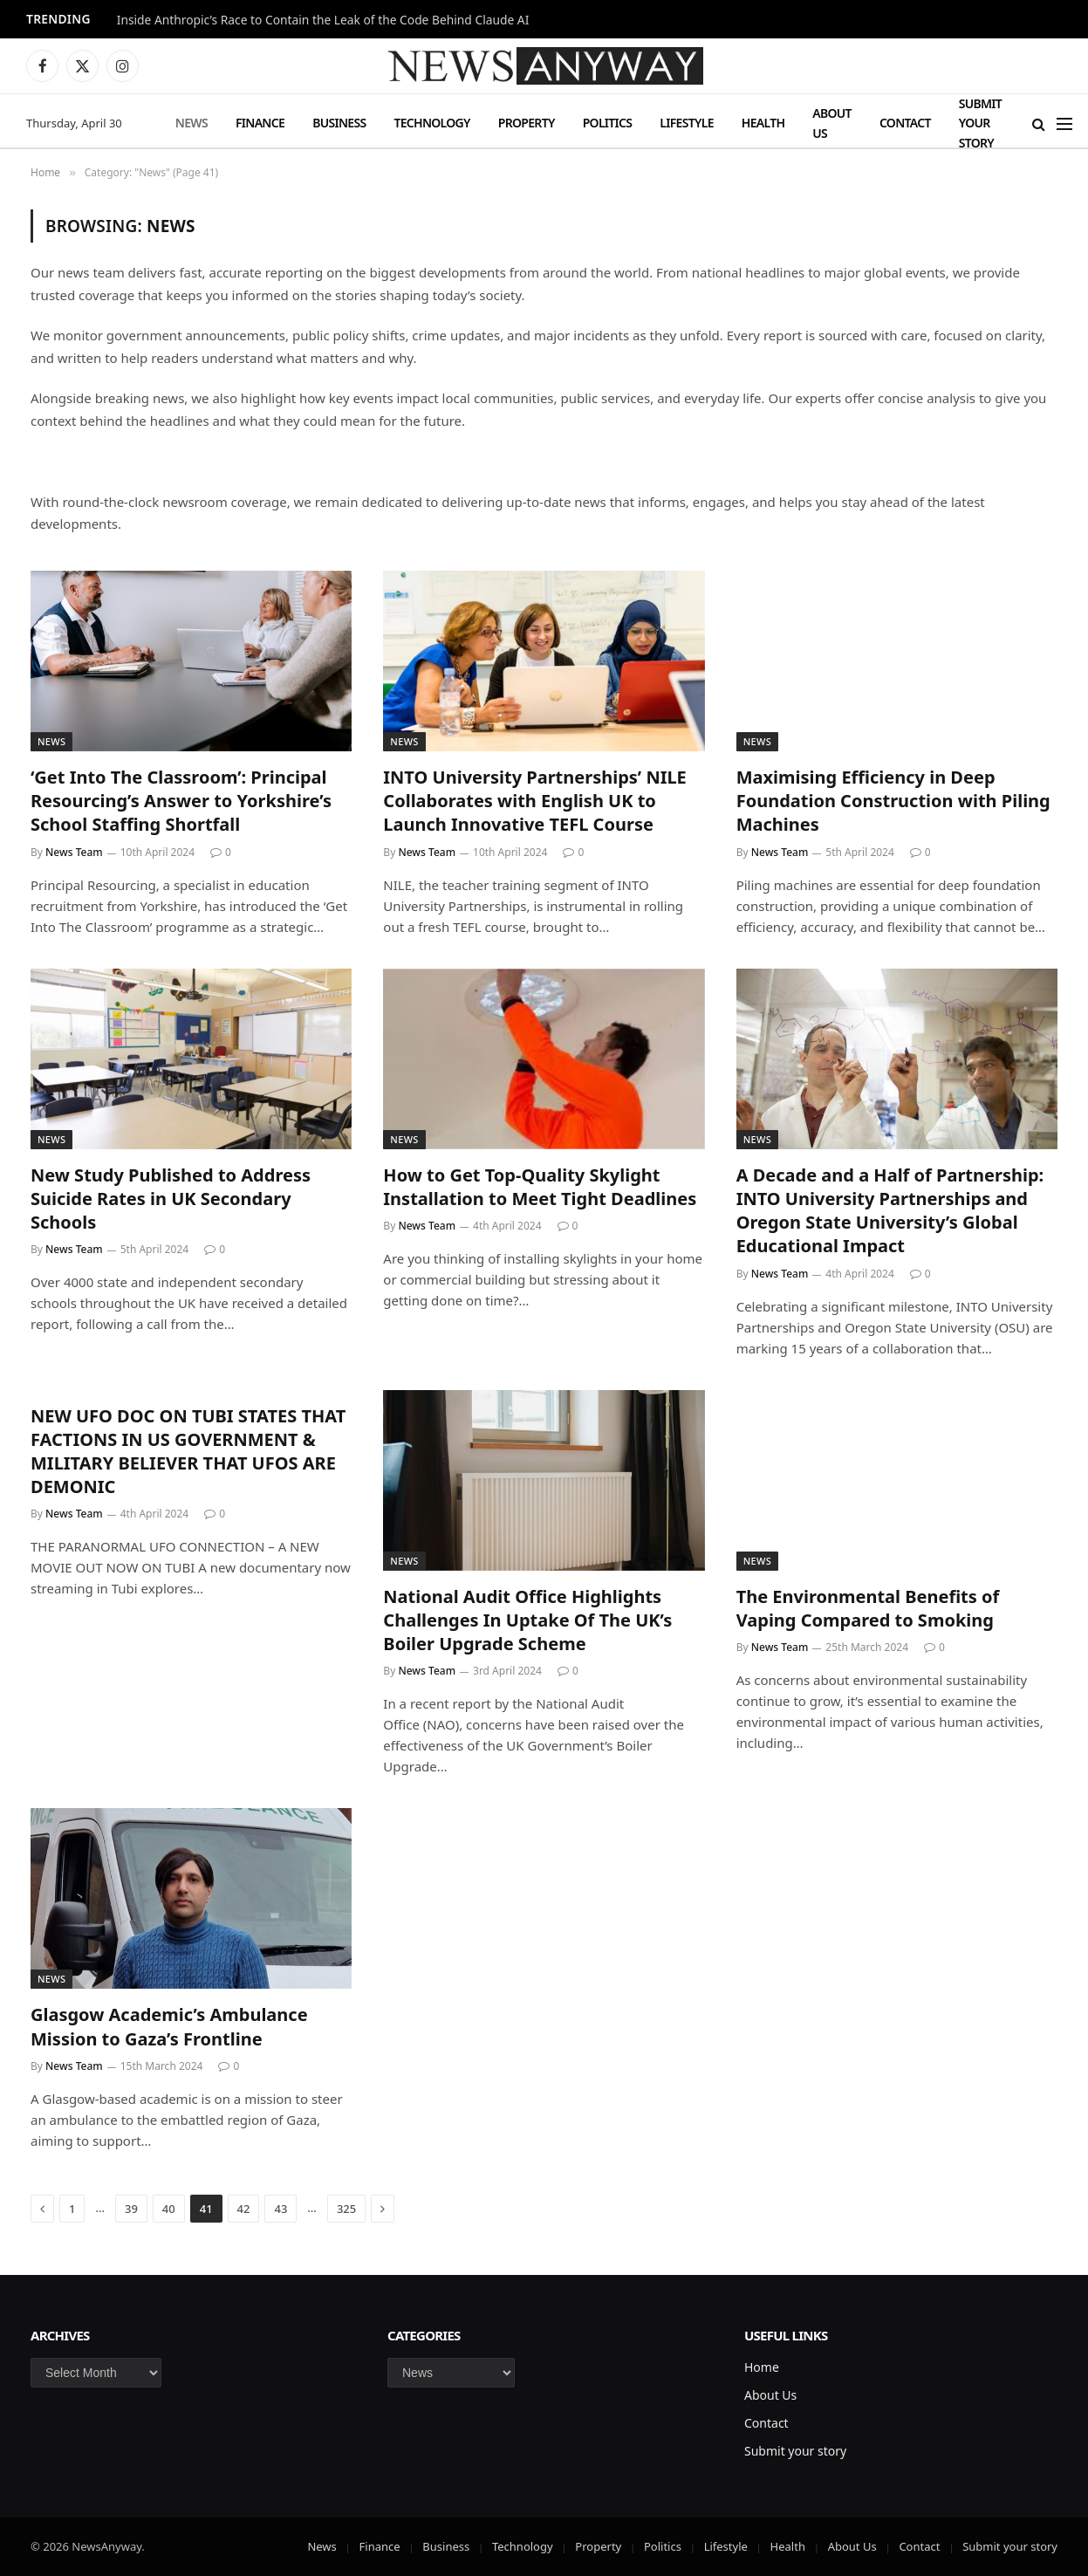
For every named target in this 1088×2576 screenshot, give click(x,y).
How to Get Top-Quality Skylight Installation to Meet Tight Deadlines (539, 1186)
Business (339, 122)
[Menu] (1064, 123)
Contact (905, 122)
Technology (431, 122)
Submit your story (980, 123)
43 (280, 2208)
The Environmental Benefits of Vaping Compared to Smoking (868, 1608)
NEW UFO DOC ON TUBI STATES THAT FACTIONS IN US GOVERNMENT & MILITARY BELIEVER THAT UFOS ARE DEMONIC (188, 1451)
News (191, 122)
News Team (74, 852)
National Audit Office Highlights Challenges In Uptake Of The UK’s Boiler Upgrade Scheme (527, 1620)
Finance (260, 122)
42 (243, 2208)
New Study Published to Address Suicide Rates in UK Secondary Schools (171, 1198)
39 (131, 2208)
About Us (832, 122)
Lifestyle (686, 122)
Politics (608, 122)
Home (761, 2367)
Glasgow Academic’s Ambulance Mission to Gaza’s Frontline (169, 2026)
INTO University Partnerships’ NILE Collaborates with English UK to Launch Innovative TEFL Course (534, 800)
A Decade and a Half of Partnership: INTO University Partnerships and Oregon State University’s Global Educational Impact (890, 1210)
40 (168, 2208)
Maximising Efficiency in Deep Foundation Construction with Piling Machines (893, 800)
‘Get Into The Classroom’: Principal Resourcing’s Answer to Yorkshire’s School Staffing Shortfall (181, 800)
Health (763, 122)
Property (526, 122)
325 (346, 2208)
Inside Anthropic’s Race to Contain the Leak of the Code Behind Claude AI (323, 20)
